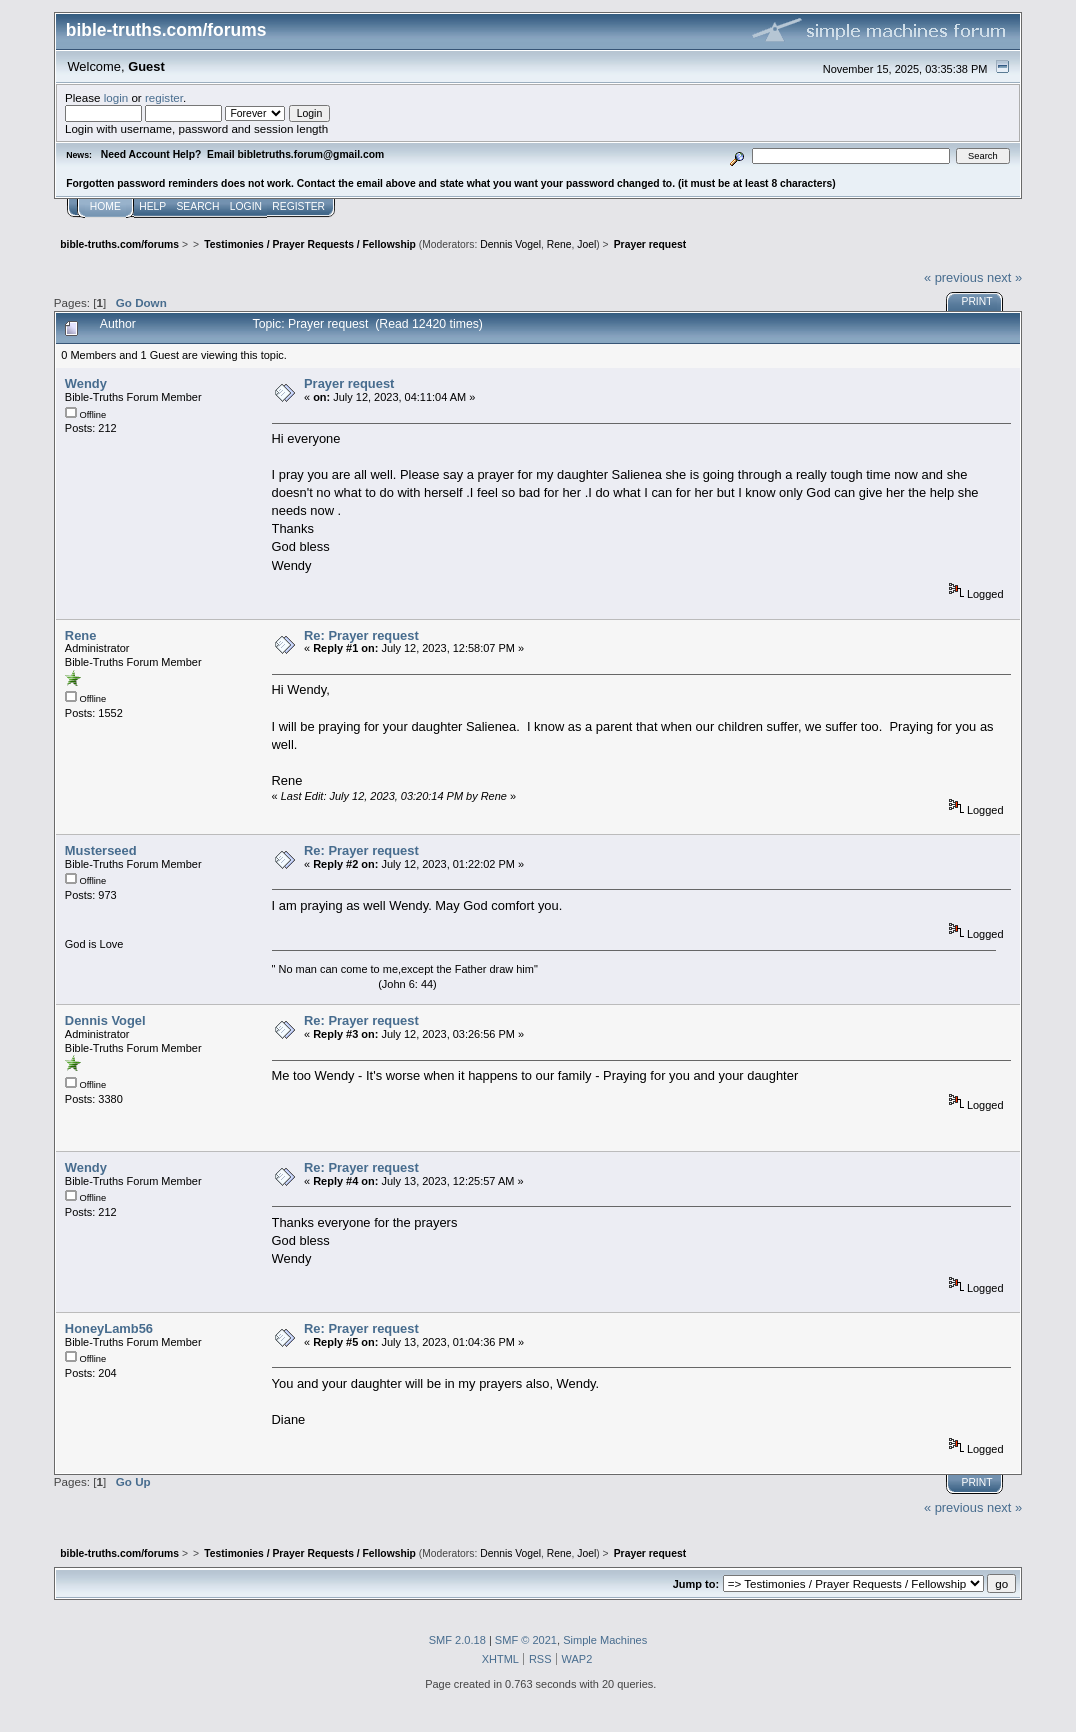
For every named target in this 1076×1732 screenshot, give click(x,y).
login (116, 97)
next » (1004, 277)
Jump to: (696, 1584)
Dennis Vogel (510, 244)
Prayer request (349, 383)
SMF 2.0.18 (457, 1640)
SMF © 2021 (526, 1640)
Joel (586, 244)
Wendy (86, 383)
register (164, 97)
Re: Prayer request (361, 635)
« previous (954, 277)
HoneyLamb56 (109, 1328)
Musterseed (101, 850)
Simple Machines (605, 1640)
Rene (559, 244)
